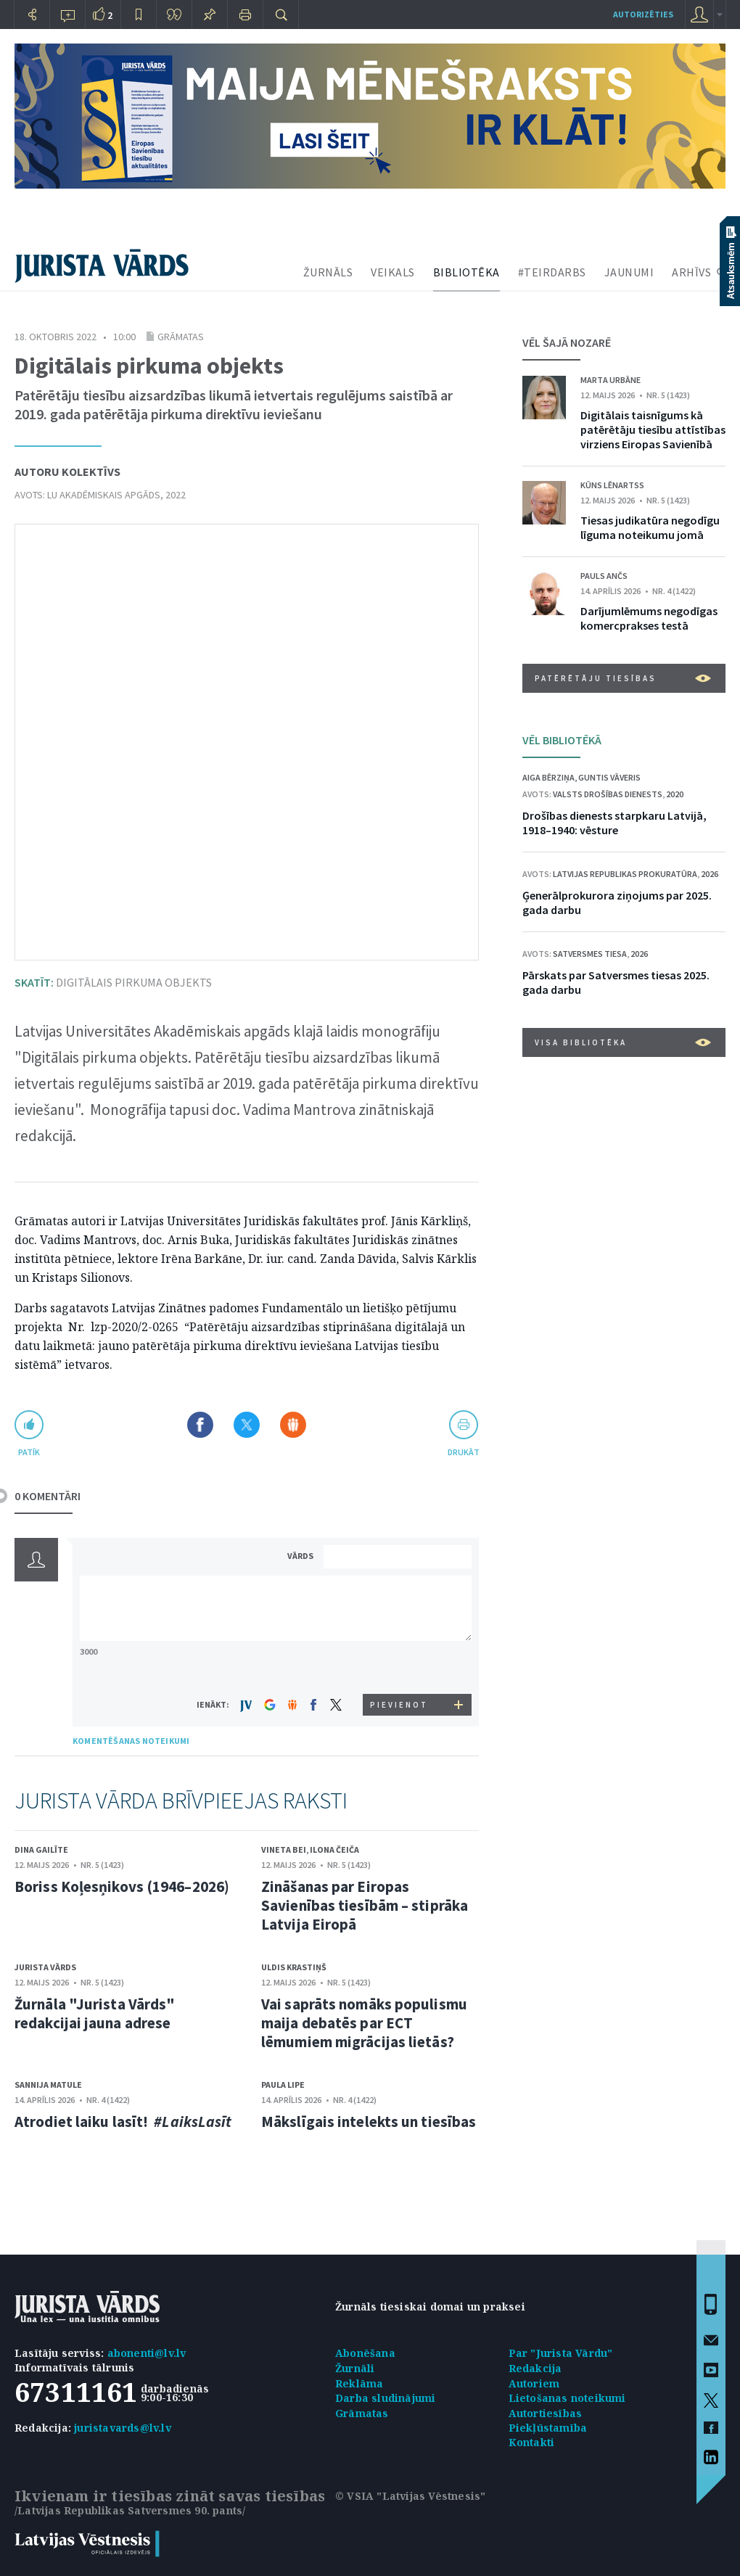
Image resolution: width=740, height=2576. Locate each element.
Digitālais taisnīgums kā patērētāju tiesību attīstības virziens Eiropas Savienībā (652, 429)
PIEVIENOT (399, 1705)
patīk (29, 1452)
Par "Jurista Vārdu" (561, 2353)
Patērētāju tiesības (623, 678)
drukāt (463, 1452)
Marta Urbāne (610, 379)
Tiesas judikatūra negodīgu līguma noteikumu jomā (650, 527)
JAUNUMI (629, 272)
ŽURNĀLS (328, 272)
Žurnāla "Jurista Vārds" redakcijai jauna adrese (95, 2013)
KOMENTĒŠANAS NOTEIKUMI (131, 1740)
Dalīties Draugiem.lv (293, 1425)
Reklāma (359, 2383)
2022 (175, 494)
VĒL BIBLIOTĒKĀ (561, 740)
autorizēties (643, 14)
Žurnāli (354, 2368)
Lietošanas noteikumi (567, 2398)
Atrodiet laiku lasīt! (123, 2121)
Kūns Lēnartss (612, 485)
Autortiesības (546, 2413)
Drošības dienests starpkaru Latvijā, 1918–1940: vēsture (614, 822)
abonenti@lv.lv (146, 2353)
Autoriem (534, 2383)
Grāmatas (180, 336)
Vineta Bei (283, 1849)
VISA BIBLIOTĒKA (623, 1042)
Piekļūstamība (548, 2428)
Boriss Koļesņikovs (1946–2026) (122, 1886)
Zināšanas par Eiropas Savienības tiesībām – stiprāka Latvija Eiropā (364, 1905)
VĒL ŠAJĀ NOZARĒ (566, 342)
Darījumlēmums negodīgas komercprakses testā (649, 618)
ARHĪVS (691, 272)
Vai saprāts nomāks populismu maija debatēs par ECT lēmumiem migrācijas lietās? (364, 2023)
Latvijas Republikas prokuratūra (625, 873)
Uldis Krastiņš (293, 1967)
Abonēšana (365, 2353)
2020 (674, 794)
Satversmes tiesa (590, 953)
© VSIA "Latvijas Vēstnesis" (410, 2496)
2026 (709, 873)
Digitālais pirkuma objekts (113, 982)
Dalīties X (247, 1425)
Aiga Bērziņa (548, 777)
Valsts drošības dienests (607, 794)
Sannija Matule (48, 2084)
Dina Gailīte (41, 1849)
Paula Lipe (283, 2084)
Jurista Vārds (45, 1967)
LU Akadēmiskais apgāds (103, 494)
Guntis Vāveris (609, 777)
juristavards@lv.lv (122, 2428)
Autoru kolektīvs (67, 471)
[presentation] (400, 1666)
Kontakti (532, 2442)
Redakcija (535, 2368)
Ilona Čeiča (334, 1849)
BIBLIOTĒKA (466, 272)
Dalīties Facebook (200, 1425)
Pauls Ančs (604, 575)
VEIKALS (393, 272)
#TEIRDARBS (552, 272)
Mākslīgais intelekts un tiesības (368, 2121)
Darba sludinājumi (385, 2398)
